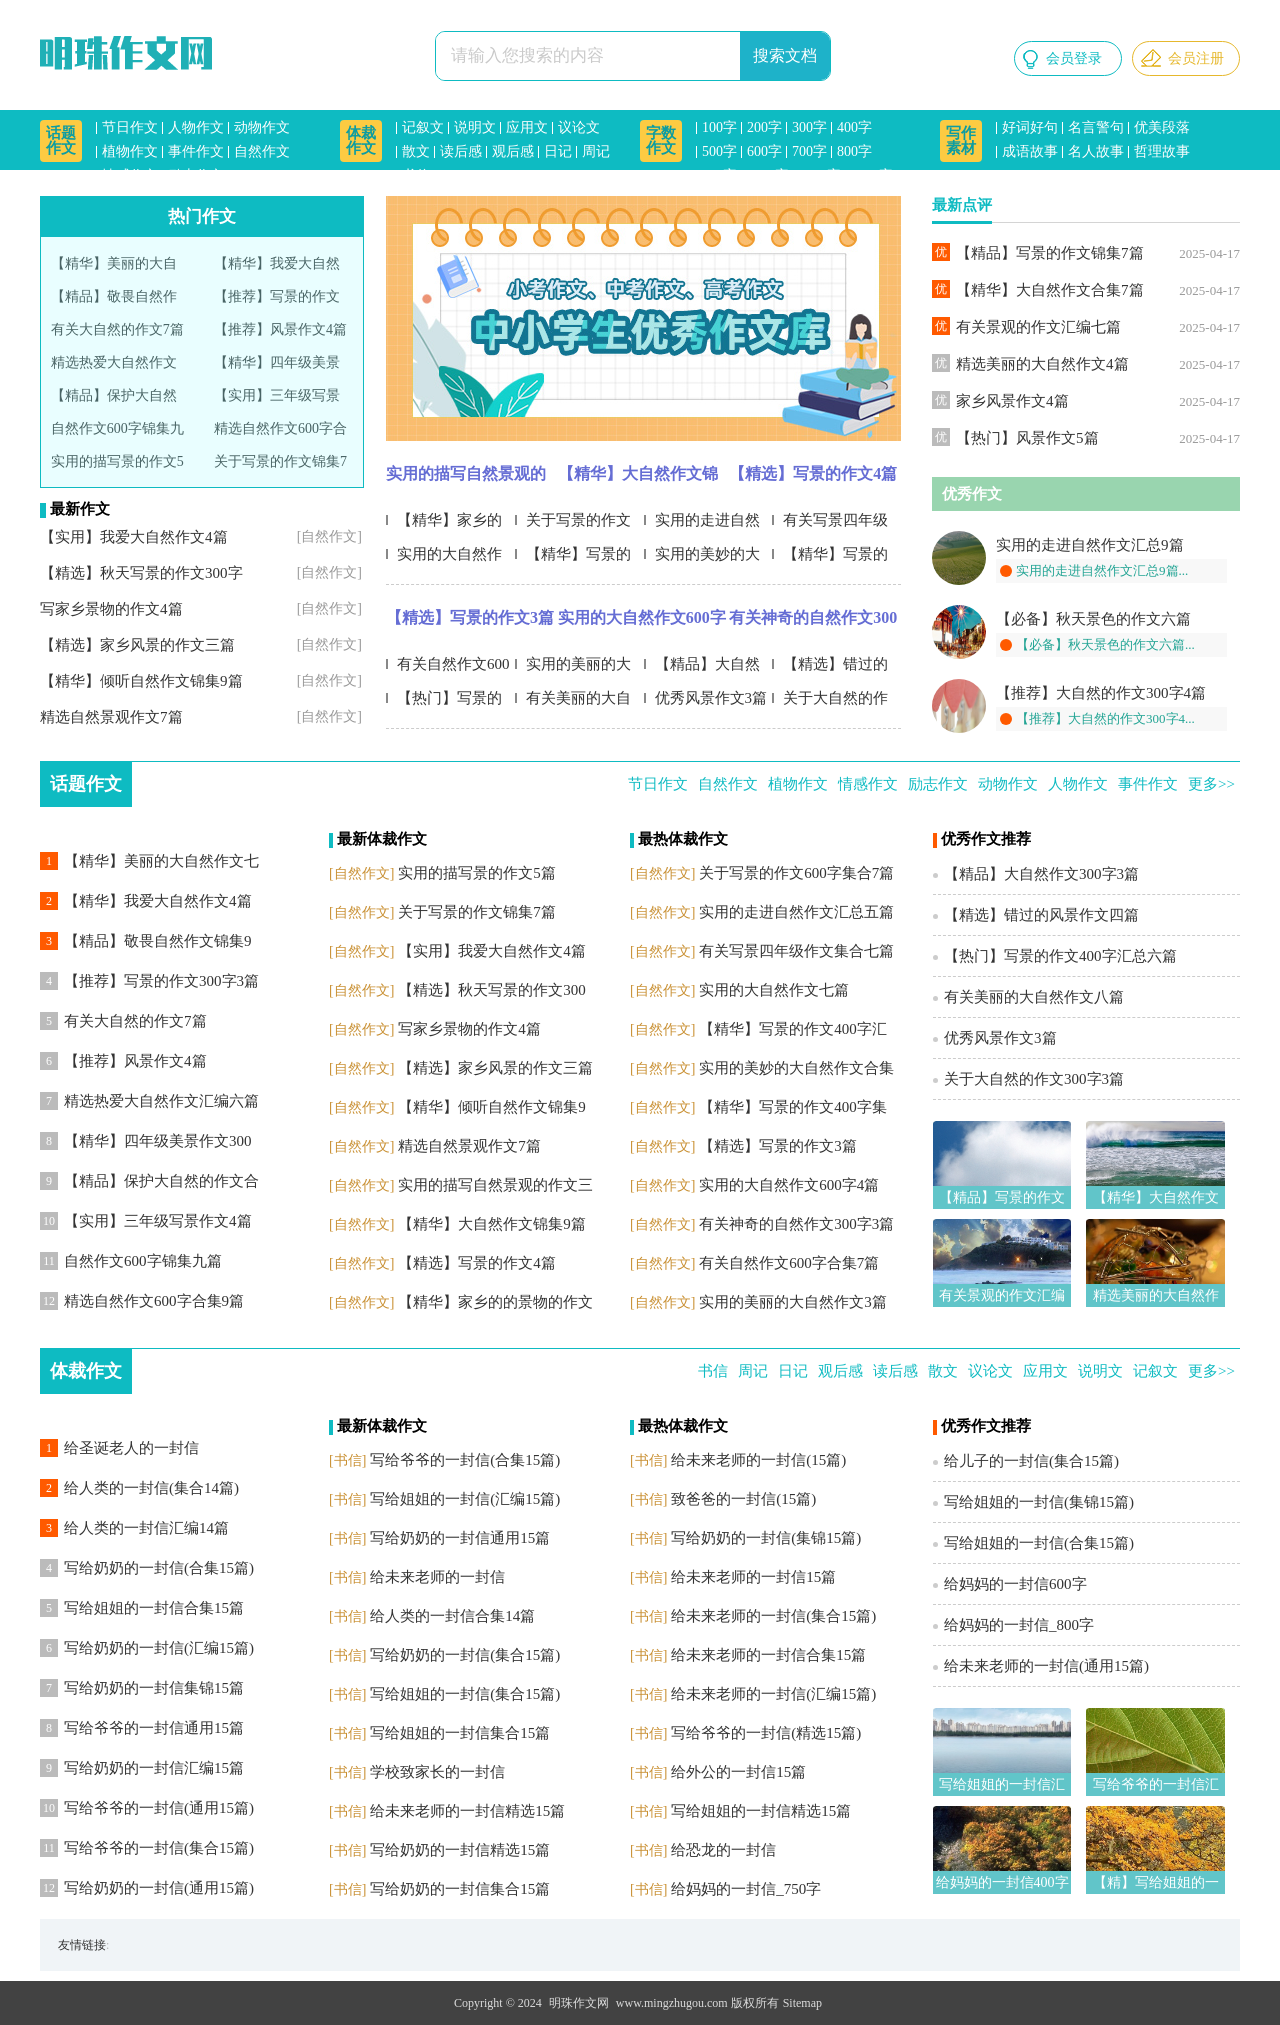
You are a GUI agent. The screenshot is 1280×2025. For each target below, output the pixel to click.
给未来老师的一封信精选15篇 (467, 1811)
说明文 (475, 127)
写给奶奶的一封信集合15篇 (460, 1889)
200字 (764, 127)
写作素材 (961, 140)
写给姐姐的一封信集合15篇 (460, 1733)
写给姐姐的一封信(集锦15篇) (1039, 1502)
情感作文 (130, 175)
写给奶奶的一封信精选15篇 (460, 1850)
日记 (558, 151)
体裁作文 (361, 140)
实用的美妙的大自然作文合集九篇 (704, 558)
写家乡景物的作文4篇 (111, 609)
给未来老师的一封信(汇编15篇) (773, 1694)
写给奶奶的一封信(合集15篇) (159, 1568)
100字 (719, 127)
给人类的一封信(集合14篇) (151, 1488)
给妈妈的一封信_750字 (746, 1889)
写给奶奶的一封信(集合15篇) (465, 1655)
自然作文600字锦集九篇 (143, 1261)
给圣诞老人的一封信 (131, 1448)
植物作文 (130, 151)
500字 (719, 151)
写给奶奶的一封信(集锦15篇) (766, 1538)
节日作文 (130, 127)
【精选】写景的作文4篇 (813, 473)
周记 (596, 151)
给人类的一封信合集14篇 (452, 1616)
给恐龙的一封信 (723, 1850)
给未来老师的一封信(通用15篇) (1046, 1666)
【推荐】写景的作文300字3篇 (161, 981)
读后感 (461, 151)
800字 (854, 151)
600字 (764, 151)
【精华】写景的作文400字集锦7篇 (832, 558)
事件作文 (196, 151)
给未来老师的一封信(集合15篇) (773, 1616)
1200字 (820, 175)
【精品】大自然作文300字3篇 (702, 668)
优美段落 (1162, 127)
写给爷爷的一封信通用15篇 (154, 1728)
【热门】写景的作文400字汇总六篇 (450, 702)
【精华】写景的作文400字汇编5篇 (575, 558)
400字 (854, 127)
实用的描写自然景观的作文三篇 (466, 479)
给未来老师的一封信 (437, 1577)
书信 (416, 175)
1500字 (872, 175)
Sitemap (802, 2003)
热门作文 (202, 216)
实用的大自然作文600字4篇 (642, 623)
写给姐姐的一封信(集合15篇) (465, 1694)
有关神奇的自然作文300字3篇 (813, 623)
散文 (416, 151)
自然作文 (262, 151)
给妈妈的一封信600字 (1015, 1584)
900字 (719, 175)
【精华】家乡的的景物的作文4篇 (444, 524)
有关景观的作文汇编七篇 (1038, 327)
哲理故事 (1162, 151)
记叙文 (423, 127)
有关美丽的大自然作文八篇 (573, 702)
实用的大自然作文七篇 (444, 558)
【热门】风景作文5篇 (1027, 438)
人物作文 (196, 127)
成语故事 (1030, 151)
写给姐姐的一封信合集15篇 (154, 1608)
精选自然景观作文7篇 (111, 717)
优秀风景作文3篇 (711, 698)
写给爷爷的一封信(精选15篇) (766, 1733)
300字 (809, 127)
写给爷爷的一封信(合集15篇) (465, 1460)
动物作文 (262, 127)
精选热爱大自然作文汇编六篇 (161, 1101)
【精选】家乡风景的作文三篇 (137, 645)
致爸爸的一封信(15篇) (743, 1499)
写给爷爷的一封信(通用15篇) (159, 1808)
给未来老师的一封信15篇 (753, 1577)
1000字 (768, 175)
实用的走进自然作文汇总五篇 (702, 524)
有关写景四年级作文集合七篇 (830, 524)
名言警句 (1096, 127)
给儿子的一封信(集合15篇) (1031, 1461)
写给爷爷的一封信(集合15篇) (159, 1848)
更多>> (1211, 784)
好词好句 (1030, 127)
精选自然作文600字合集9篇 (154, 1301)
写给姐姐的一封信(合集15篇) (1039, 1543)
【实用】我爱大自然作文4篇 (134, 537)
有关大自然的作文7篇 (117, 329)
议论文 (579, 127)
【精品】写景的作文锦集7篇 (1050, 253)
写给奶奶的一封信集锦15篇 (154, 1688)
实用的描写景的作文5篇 (477, 873)
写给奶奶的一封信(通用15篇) (159, 1888)
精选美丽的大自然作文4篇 (1042, 364)
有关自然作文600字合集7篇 (448, 668)
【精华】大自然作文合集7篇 (1050, 290)
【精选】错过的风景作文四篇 (830, 668)
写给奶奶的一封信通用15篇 (460, 1538)
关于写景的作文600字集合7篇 (573, 524)
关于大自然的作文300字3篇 (830, 702)
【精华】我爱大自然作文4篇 (158, 901)
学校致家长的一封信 (437, 1772)
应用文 (527, 127)
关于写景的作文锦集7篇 (477, 912)
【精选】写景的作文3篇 (470, 617)
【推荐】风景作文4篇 (280, 329)
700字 (809, 151)
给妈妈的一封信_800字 (1019, 1625)
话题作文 (61, 140)
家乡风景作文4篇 (1012, 401)
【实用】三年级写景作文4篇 (158, 1221)
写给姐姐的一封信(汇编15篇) (465, 1499)
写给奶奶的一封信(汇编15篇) (159, 1648)
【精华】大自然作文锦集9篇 (638, 479)
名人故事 (1096, 151)
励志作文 (196, 175)
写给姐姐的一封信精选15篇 (761, 1811)
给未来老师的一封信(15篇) (758, 1460)
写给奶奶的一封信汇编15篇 (154, 1768)
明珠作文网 (579, 2003)
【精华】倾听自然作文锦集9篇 (141, 681)
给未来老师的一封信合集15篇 (768, 1655)
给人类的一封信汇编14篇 (146, 1528)
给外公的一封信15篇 (738, 1772)
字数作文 (661, 140)
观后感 (513, 151)
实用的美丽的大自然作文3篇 (573, 668)
